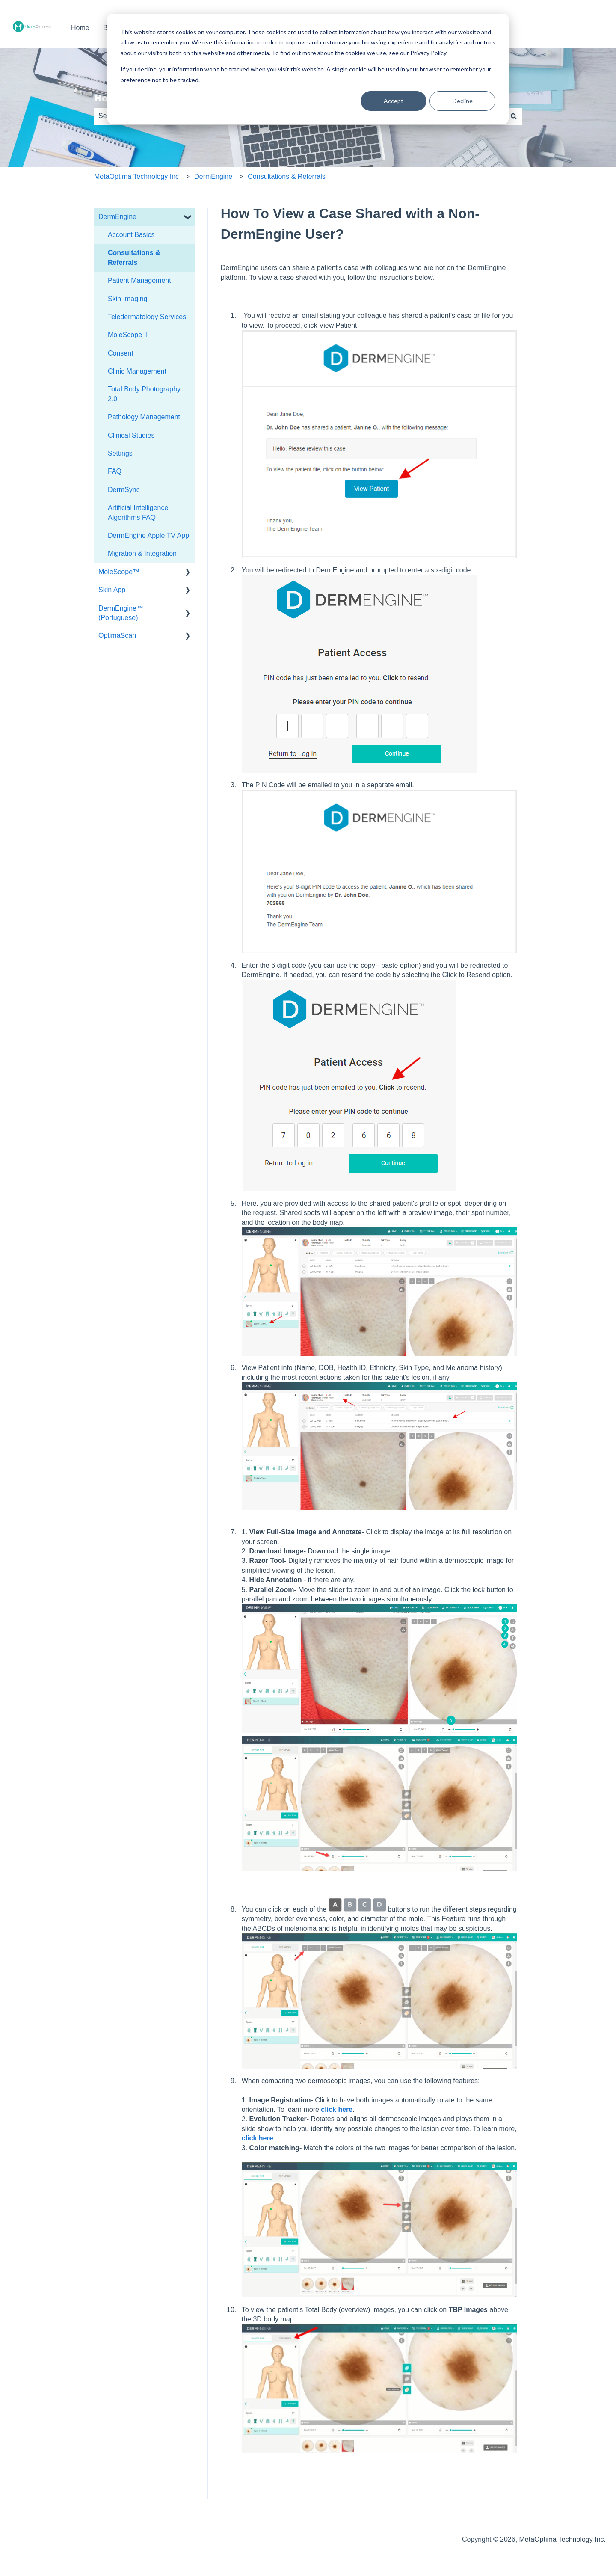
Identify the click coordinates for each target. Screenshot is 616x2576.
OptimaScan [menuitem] (117, 635)
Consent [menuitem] (120, 353)
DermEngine (213, 176)
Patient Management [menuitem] (139, 280)
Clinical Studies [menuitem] (131, 435)
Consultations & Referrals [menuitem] (134, 257)
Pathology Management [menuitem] (144, 417)
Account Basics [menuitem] (131, 234)
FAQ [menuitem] (114, 471)
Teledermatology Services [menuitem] (147, 316)
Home (80, 27)
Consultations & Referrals (286, 176)
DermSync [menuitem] (124, 489)
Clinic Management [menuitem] (137, 371)
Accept (393, 100)
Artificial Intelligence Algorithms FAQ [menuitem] (138, 512)
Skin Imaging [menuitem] (128, 298)
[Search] (514, 116)
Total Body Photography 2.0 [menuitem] (144, 393)
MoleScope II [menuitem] (128, 334)
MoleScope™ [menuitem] (118, 571)
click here (336, 2109)
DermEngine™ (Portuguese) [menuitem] (120, 613)
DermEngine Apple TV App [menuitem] (148, 535)
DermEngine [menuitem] (117, 216)
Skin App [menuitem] (111, 589)
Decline (463, 100)
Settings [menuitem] (120, 453)
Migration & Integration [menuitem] (142, 553)
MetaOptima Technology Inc (136, 176)
